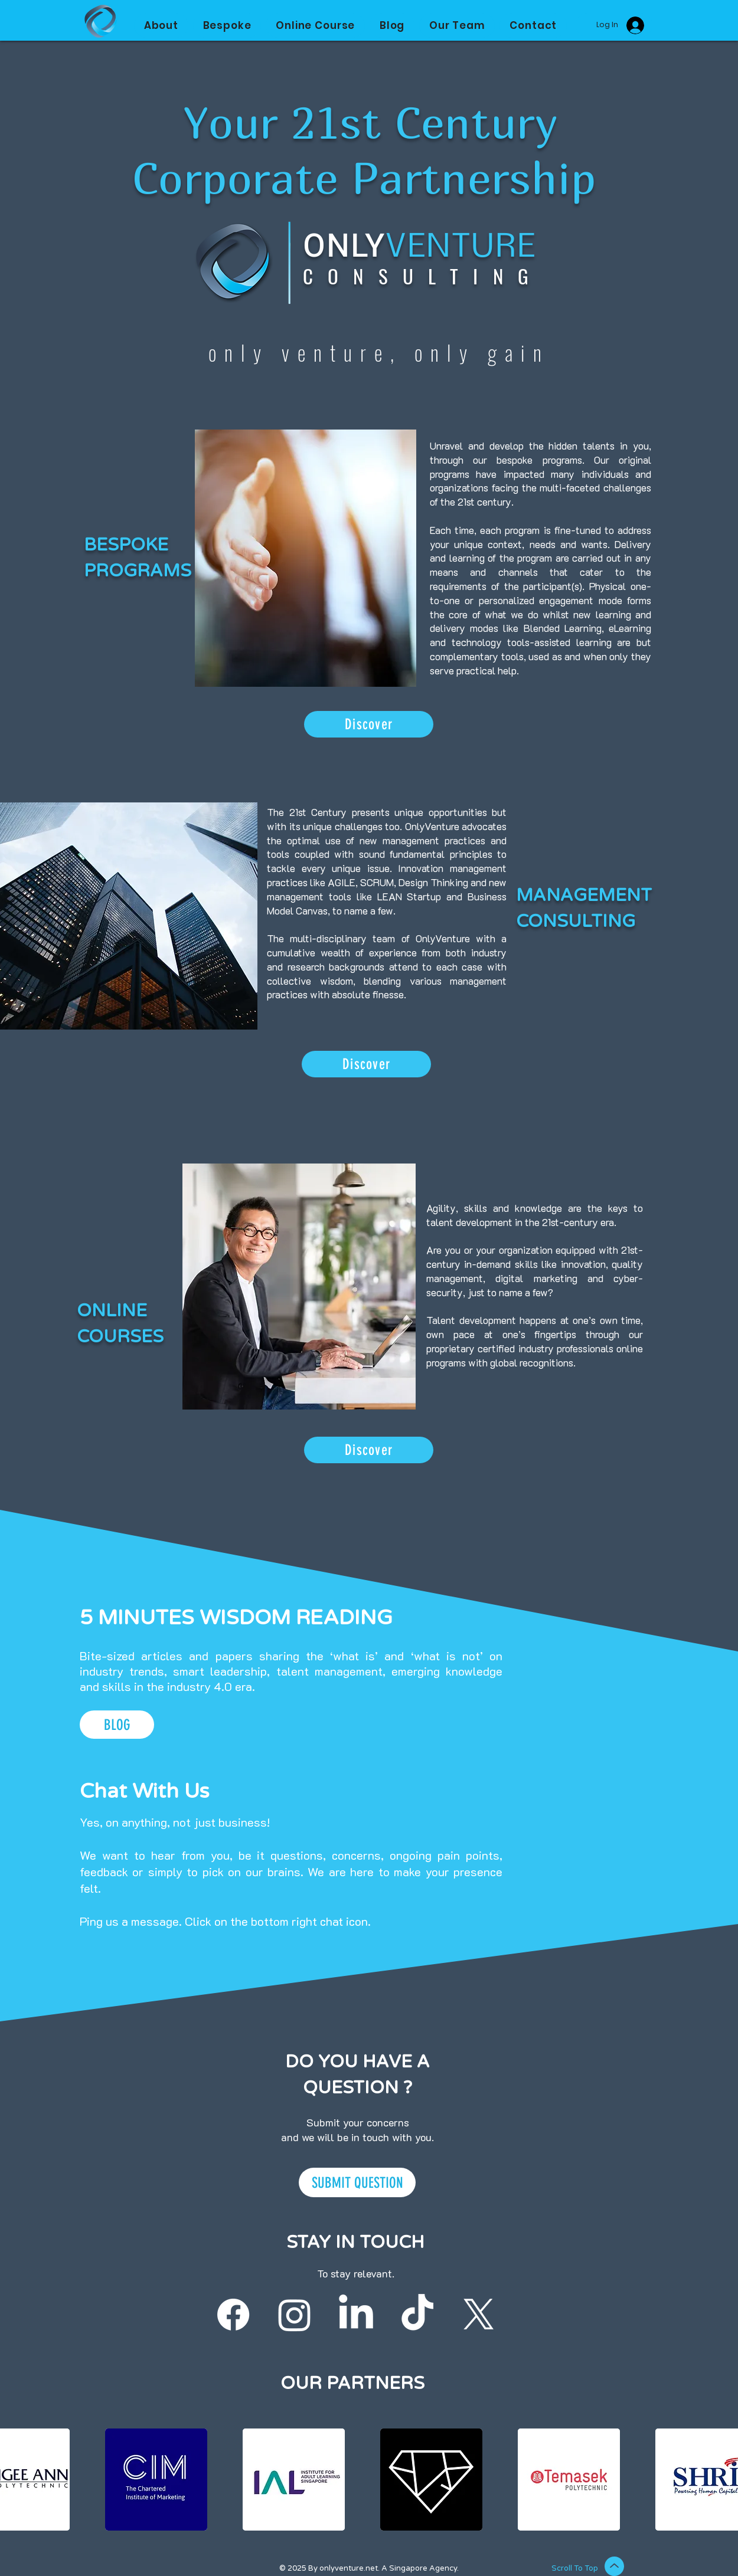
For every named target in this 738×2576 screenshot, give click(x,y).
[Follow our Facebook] (233, 2314)
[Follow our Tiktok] (417, 2314)
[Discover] (368, 724)
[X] (479, 2314)
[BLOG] (117, 1724)
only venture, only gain (379, 352)
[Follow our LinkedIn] (356, 2314)
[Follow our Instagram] (294, 2314)
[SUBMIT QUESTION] (357, 2182)
